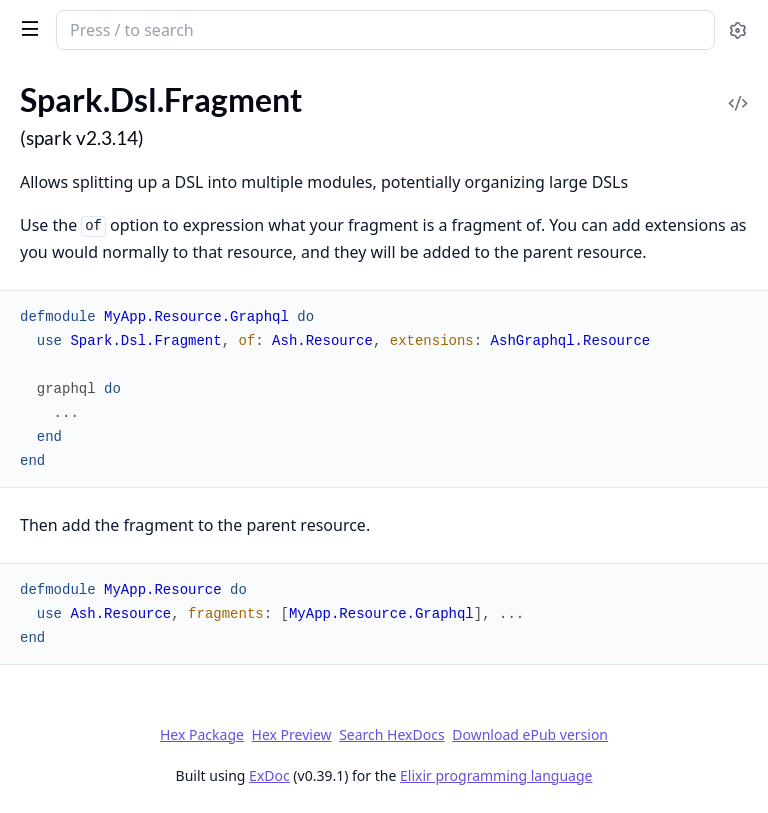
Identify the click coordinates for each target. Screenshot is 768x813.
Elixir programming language (496, 775)
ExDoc (269, 775)
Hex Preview (292, 734)
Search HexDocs (391, 735)
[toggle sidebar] (26, 28)
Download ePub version (530, 734)
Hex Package (202, 734)
